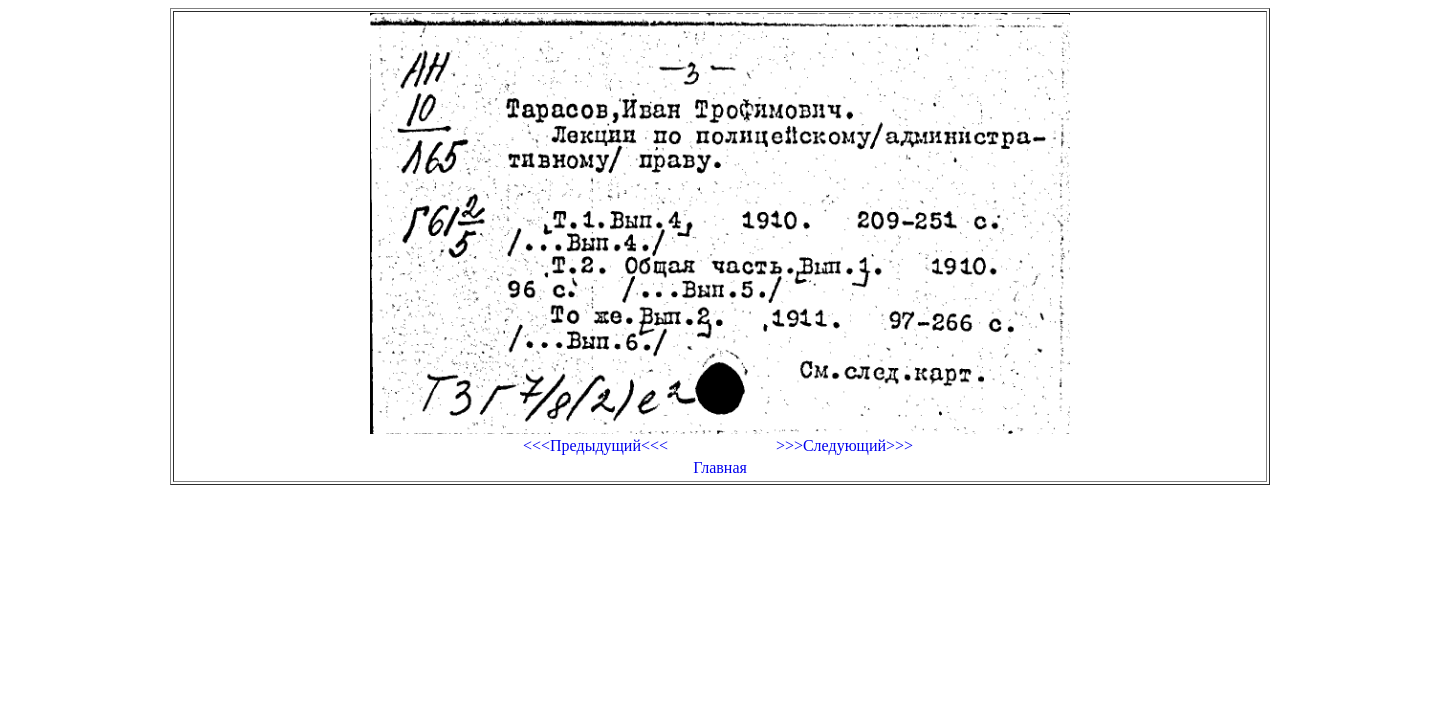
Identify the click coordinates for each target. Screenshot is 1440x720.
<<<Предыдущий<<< (595, 445)
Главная (720, 467)
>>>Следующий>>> (844, 445)
